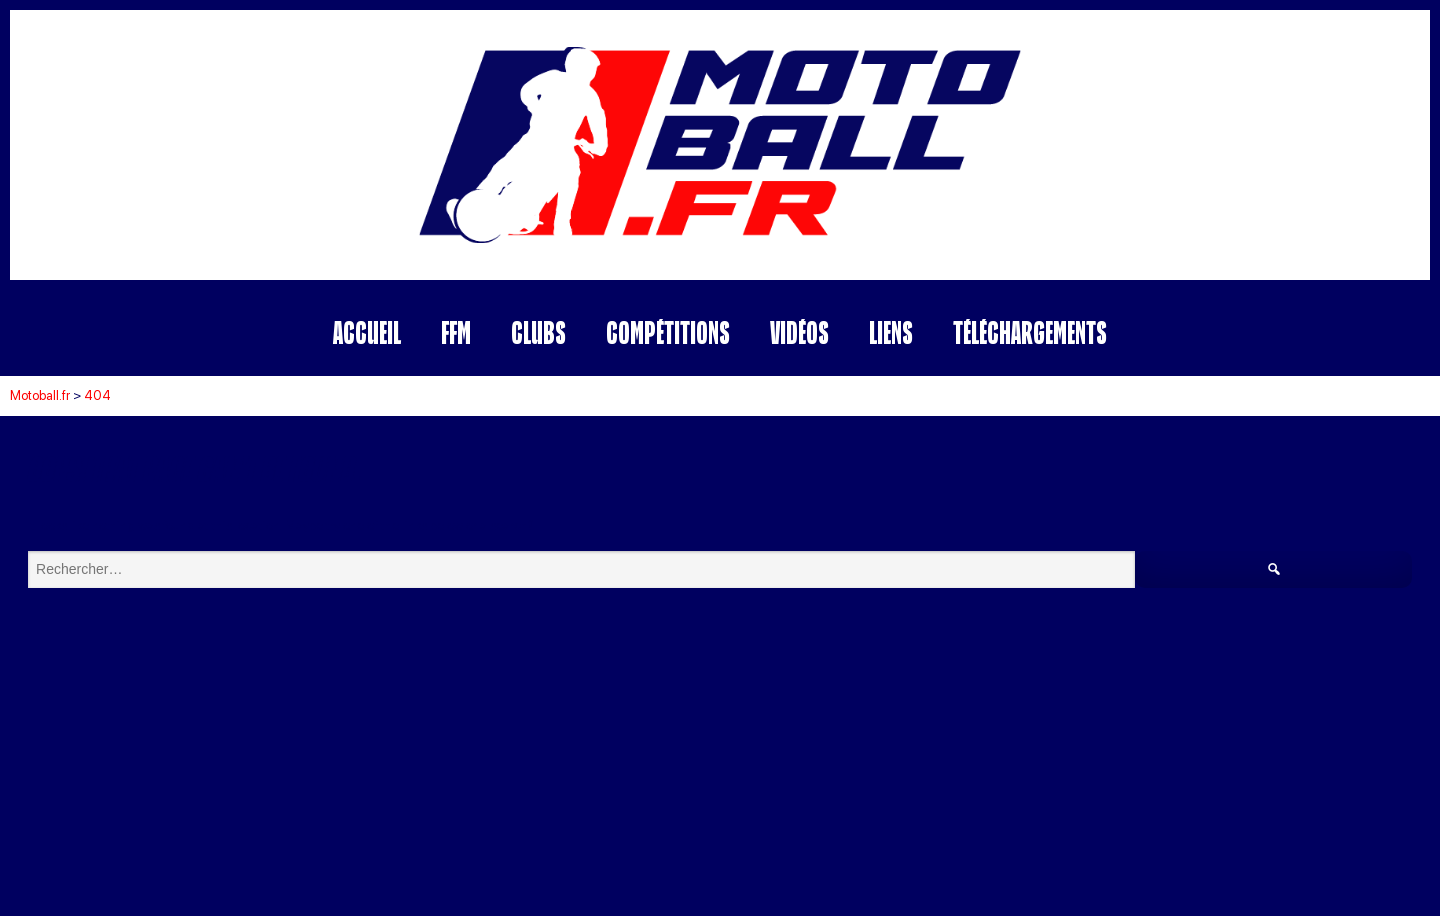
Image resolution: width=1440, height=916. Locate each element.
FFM (456, 332)
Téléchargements (1030, 332)
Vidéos (799, 332)
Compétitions (668, 332)
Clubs (538, 332)
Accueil (367, 332)
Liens (891, 332)
